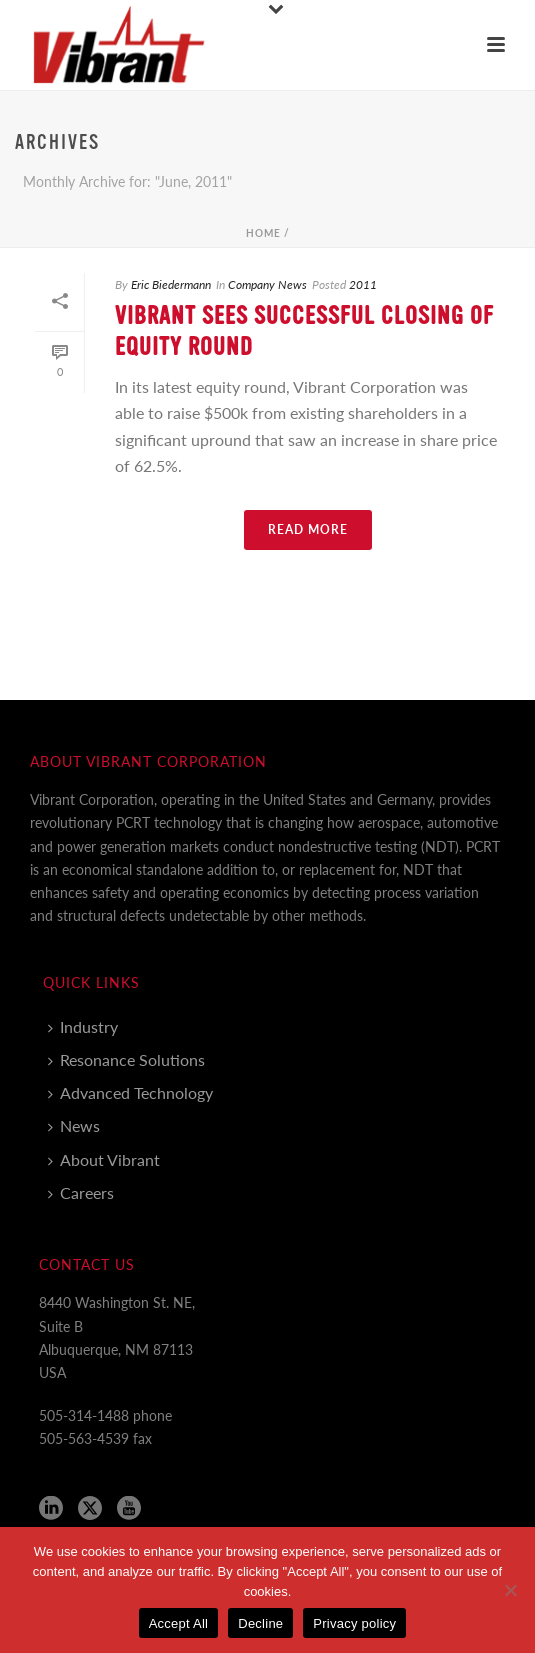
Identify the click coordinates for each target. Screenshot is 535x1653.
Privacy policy (354, 1623)
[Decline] (510, 1590)
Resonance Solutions (126, 1059)
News (74, 1125)
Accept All (179, 1623)
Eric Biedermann (171, 284)
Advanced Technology (130, 1092)
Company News (267, 284)
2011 (363, 284)
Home (263, 233)
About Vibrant (104, 1159)
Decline (260, 1623)
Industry (83, 1026)
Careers (81, 1192)
